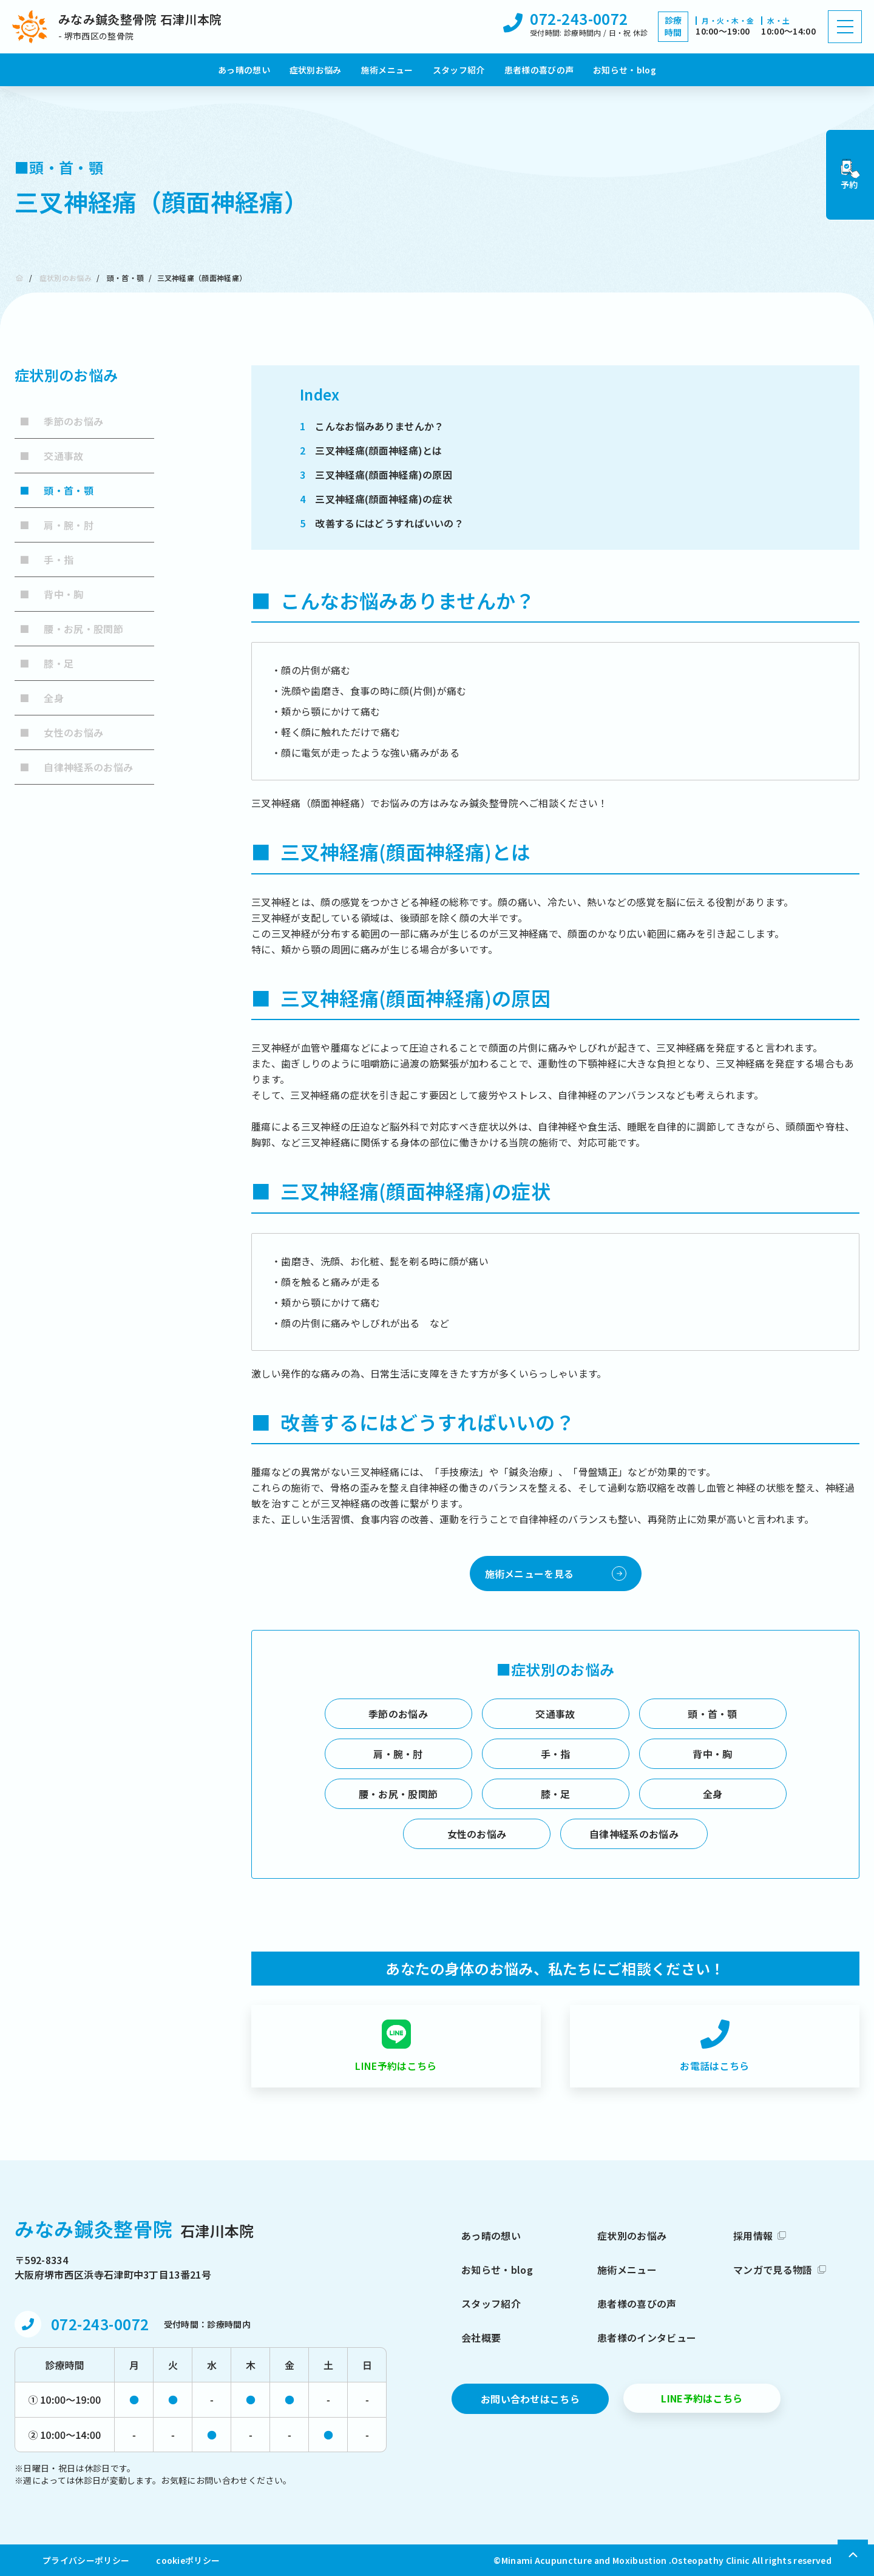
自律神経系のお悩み (76, 767)
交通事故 (51, 455)
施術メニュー (387, 70)
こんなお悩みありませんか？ (372, 426)
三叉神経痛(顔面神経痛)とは (371, 450)
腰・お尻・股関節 (71, 628)
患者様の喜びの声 (539, 70)
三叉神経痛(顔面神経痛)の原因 (376, 474)
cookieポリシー (188, 2560)
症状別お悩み (316, 70)
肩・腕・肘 (56, 525)
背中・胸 (51, 594)
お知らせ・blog (624, 70)
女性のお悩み (61, 732)
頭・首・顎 (125, 277)
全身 (41, 698)
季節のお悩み (61, 421)
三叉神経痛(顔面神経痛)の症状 (376, 499)
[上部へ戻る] (855, 2555)
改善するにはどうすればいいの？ (382, 523)
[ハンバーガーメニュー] (845, 26)
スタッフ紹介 (459, 70)
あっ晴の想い (244, 70)
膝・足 (46, 663)
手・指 (46, 559)
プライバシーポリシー (85, 2560)
